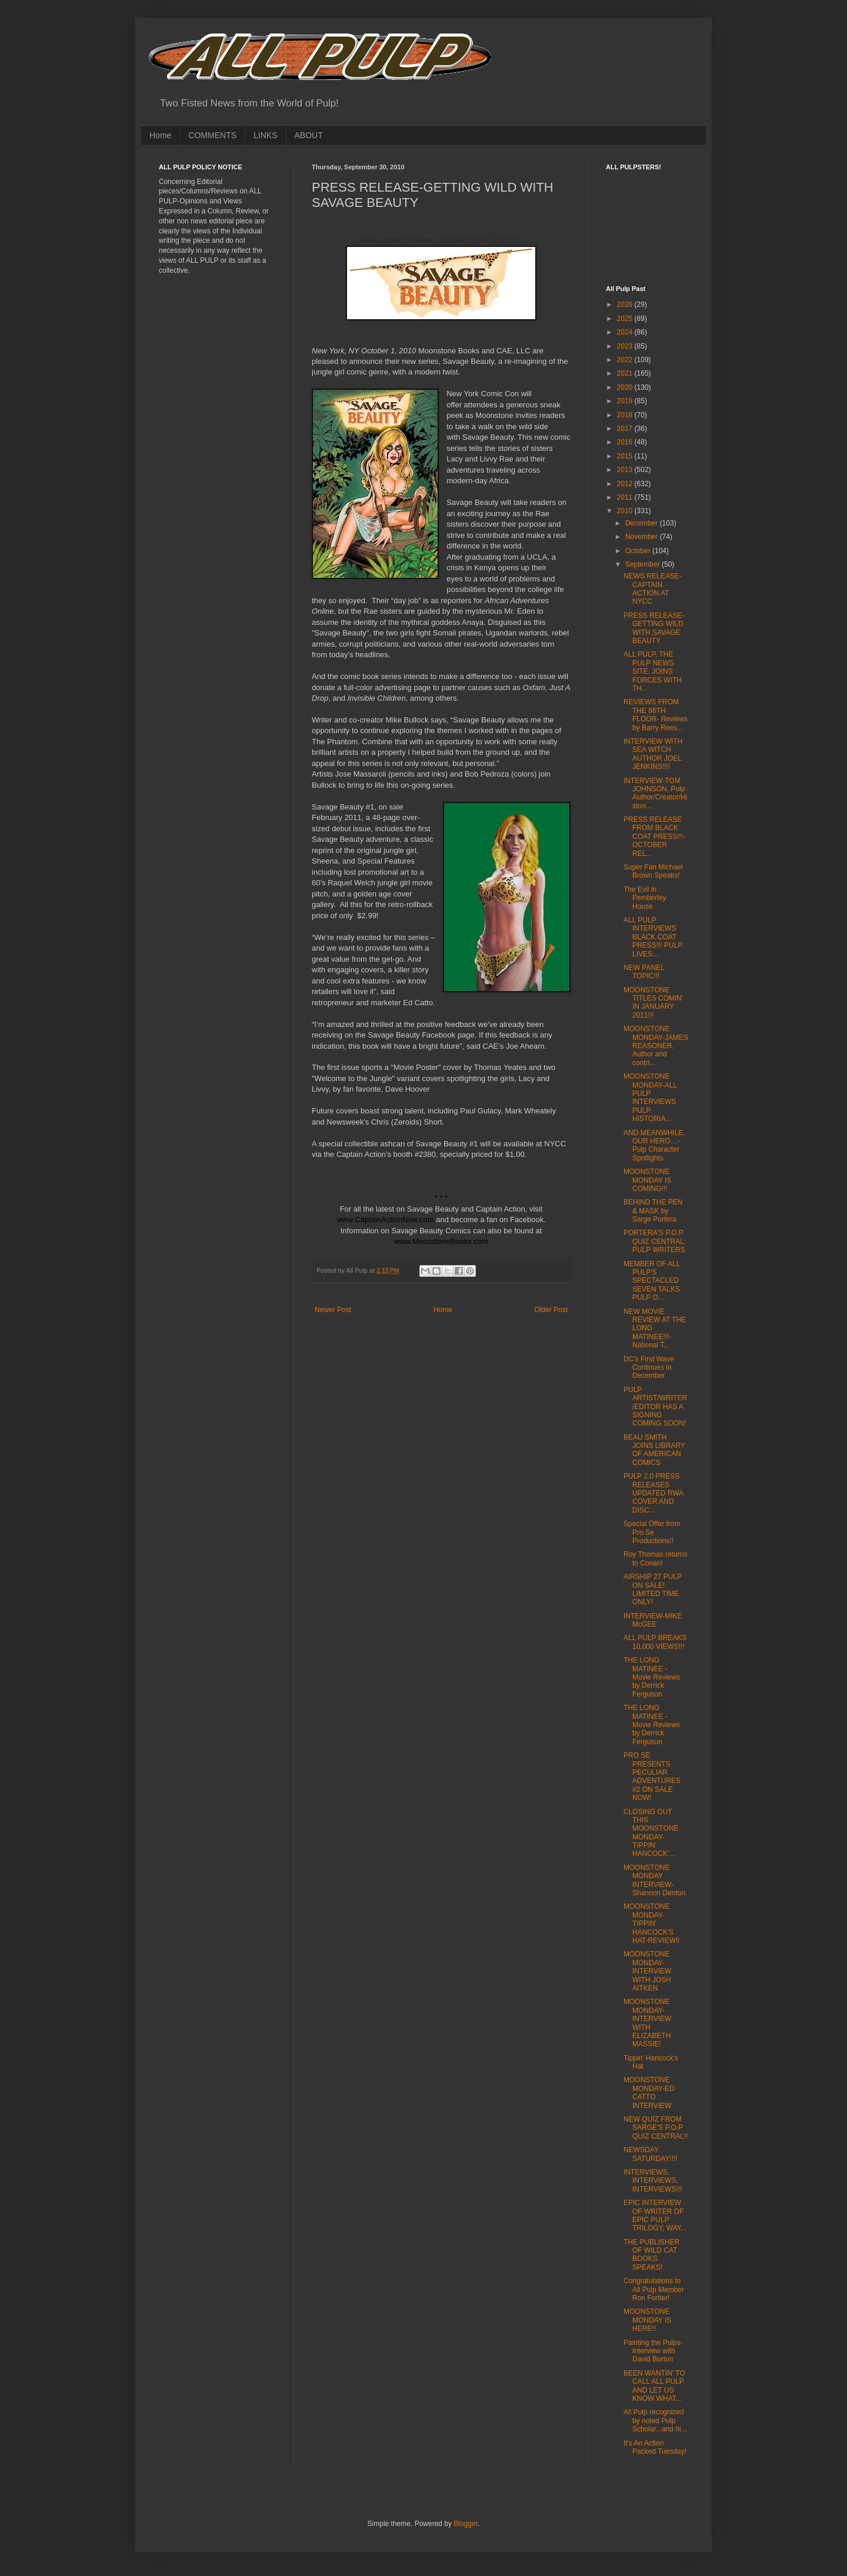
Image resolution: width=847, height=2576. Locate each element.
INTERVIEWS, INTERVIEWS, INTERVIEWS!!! (652, 2180)
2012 (626, 484)
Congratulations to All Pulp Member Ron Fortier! (653, 2289)
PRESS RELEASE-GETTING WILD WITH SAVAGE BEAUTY (653, 628)
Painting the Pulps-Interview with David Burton (653, 2351)
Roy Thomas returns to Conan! (655, 1558)
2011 (626, 497)
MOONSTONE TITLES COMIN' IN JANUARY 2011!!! (653, 1002)
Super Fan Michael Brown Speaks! (653, 871)
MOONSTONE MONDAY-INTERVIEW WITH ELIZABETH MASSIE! (647, 2023)
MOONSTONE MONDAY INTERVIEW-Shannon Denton (654, 1880)
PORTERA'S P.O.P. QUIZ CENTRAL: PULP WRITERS (654, 1241)
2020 (626, 387)
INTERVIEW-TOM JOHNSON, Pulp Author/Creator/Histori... (655, 793)
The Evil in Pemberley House (644, 898)
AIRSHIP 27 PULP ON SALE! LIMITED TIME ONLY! (652, 1589)
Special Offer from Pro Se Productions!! (651, 1532)
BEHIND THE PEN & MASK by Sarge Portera (652, 1210)
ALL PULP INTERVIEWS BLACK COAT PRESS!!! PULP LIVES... (652, 937)
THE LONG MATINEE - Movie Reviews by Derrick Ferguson (651, 1677)
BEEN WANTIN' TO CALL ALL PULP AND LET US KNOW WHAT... (654, 2386)
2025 (626, 319)
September (643, 564)
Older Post (551, 1310)
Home (160, 135)
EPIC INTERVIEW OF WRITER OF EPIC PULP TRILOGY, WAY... (654, 2215)
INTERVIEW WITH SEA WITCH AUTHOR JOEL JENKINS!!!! (652, 754)
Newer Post (333, 1310)
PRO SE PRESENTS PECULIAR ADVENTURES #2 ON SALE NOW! (652, 1776)
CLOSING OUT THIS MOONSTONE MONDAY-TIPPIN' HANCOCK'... (650, 1833)
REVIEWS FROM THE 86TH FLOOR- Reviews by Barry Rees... (655, 714)
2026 (626, 304)
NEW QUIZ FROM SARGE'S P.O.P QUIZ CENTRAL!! (655, 2127)
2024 (626, 332)
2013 (626, 470)
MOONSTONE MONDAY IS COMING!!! (647, 1180)
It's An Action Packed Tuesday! (654, 2447)
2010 (626, 511)
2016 (626, 442)
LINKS (265, 135)
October (638, 551)
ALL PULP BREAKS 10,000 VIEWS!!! (654, 1642)
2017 (626, 428)
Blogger (465, 2524)
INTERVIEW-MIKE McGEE (652, 1620)
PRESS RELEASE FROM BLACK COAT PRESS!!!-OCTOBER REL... (654, 836)
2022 (626, 360)
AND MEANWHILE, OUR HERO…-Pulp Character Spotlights (654, 1145)
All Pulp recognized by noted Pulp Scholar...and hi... (655, 2420)
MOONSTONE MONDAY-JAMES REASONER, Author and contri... (655, 1046)
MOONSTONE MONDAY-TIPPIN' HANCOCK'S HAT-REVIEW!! (651, 1923)
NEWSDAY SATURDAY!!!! (650, 2154)
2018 (626, 415)
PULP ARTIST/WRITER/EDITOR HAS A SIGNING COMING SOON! (655, 1407)
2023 (626, 346)
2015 (626, 456)
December (642, 523)
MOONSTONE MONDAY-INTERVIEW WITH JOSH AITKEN (647, 1971)
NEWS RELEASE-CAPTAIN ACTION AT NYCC (652, 588)
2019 (626, 401)
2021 (626, 373)
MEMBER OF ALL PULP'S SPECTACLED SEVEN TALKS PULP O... (651, 1281)
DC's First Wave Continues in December (648, 1367)
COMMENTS (212, 135)
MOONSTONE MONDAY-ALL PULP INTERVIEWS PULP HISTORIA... (650, 1097)
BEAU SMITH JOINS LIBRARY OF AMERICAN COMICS (654, 1450)
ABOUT (309, 135)
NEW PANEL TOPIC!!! (643, 972)
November (642, 537)
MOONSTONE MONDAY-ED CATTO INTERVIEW (648, 2092)
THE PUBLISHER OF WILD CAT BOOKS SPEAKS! (651, 2254)
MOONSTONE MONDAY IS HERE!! (647, 2320)
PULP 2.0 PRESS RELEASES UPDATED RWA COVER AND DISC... (653, 1493)
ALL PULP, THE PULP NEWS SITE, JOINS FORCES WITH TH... (652, 671)
